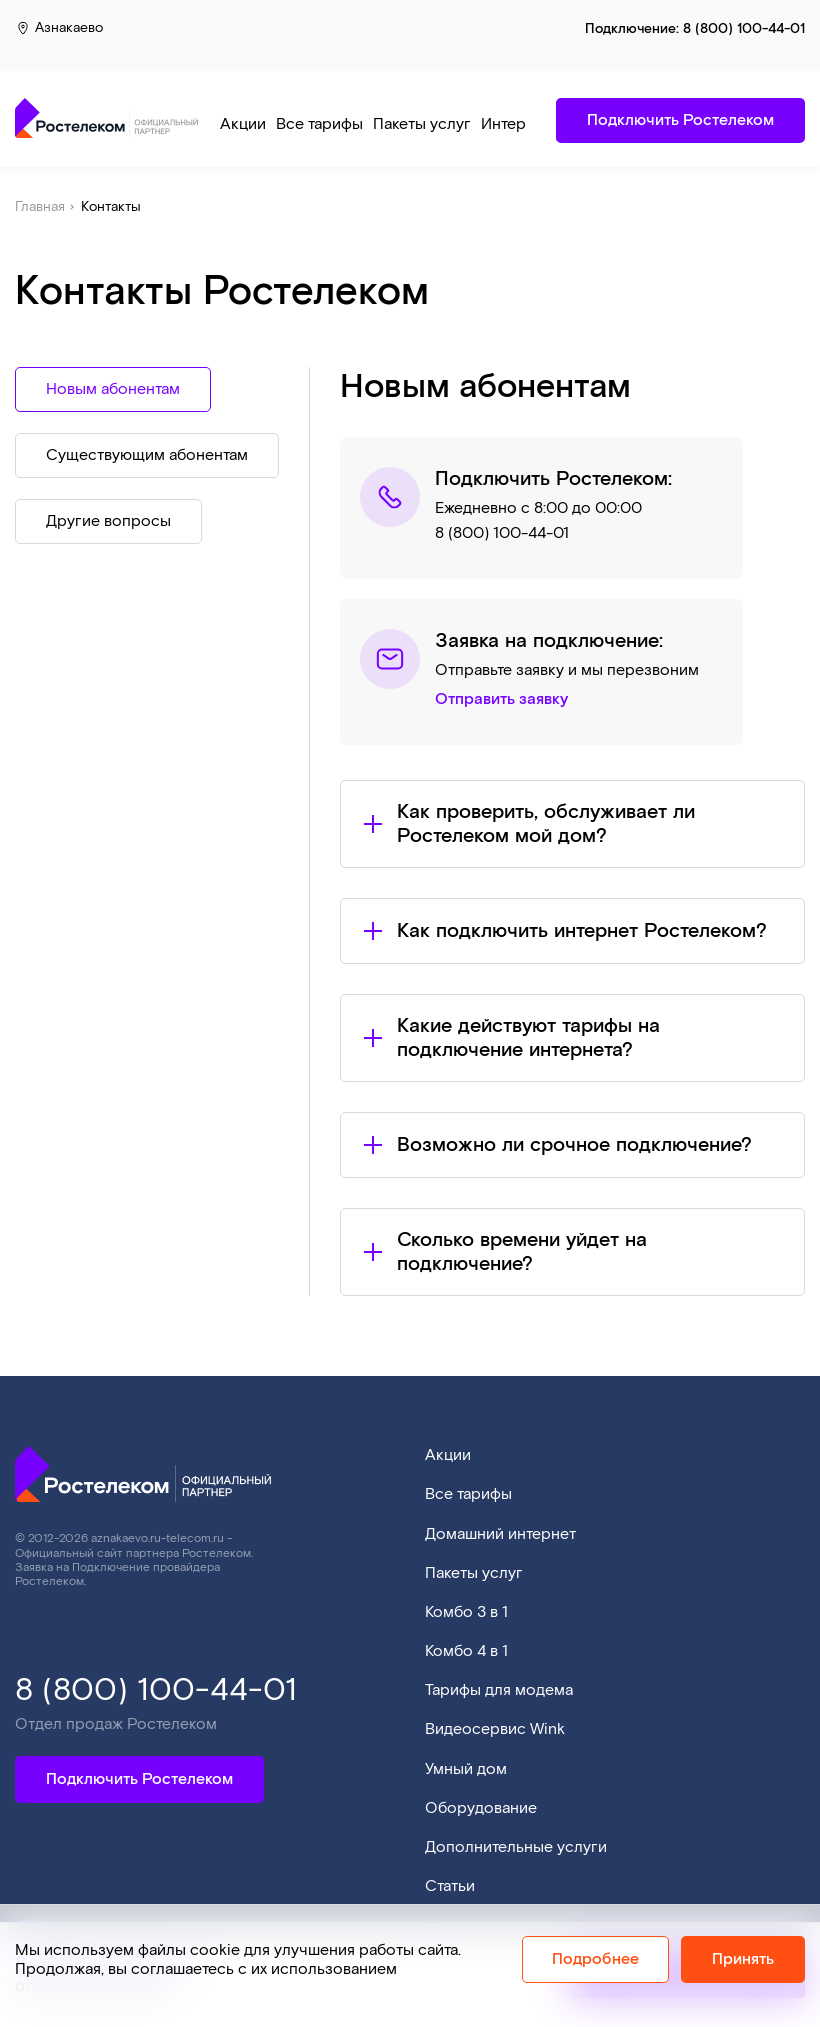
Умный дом (466, 1769)
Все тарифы (319, 124)
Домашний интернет (500, 1534)
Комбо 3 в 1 (466, 1612)
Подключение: (695, 29)
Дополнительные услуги (516, 1847)
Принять (743, 1959)
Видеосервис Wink (495, 1729)
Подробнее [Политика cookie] (595, 1959)
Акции (243, 124)
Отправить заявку (501, 700)
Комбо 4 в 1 (466, 1651)
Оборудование (481, 1808)
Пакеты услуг (422, 124)
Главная (40, 207)
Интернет (516, 124)
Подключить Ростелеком (139, 1779)
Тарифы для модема (499, 1690)
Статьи (450, 1886)
